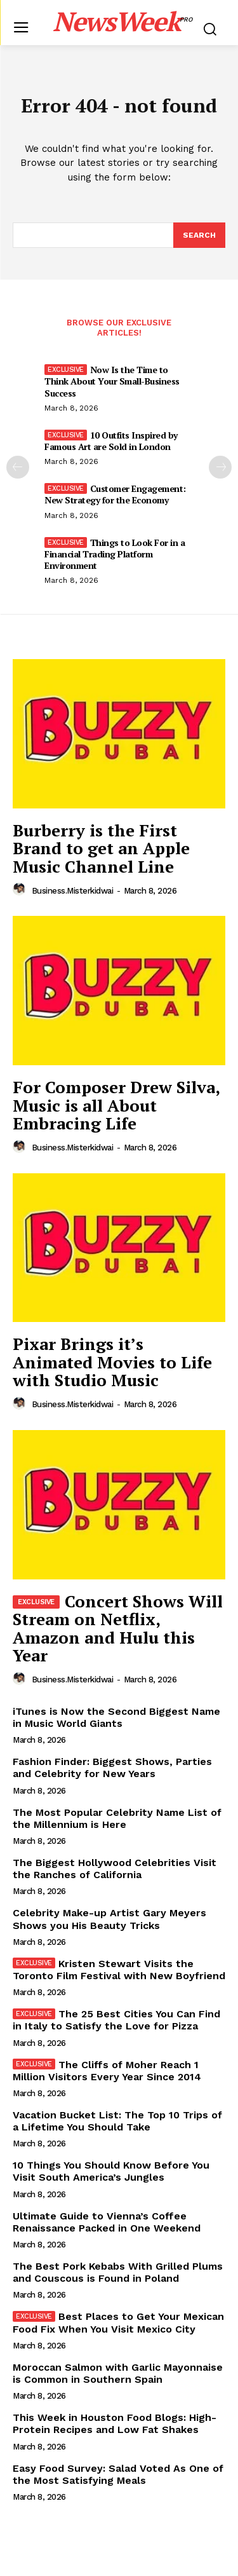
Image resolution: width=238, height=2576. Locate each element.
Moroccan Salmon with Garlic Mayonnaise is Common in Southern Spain (118, 2373)
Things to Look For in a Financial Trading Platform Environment (114, 553)
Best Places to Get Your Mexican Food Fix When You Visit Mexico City (118, 2322)
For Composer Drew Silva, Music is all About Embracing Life (116, 1105)
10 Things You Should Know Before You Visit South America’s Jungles (111, 2171)
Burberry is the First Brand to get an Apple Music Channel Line (101, 848)
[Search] (199, 235)
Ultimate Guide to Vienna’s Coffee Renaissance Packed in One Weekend (107, 2222)
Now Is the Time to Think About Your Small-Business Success (112, 381)
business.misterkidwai (73, 891)
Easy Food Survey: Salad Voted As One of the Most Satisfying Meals (118, 2474)
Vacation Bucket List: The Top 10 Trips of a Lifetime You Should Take (117, 2121)
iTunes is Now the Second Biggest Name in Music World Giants (116, 1717)
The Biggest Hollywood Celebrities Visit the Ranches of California (114, 1869)
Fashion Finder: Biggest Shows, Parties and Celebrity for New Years (112, 1767)
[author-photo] (21, 890)
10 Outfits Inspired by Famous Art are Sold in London (111, 441)
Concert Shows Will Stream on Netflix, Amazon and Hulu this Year (118, 1628)
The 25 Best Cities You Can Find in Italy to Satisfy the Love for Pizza (116, 2020)
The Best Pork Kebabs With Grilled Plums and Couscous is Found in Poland (118, 2272)
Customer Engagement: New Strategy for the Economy (115, 494)
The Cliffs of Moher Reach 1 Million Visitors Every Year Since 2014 (107, 2071)
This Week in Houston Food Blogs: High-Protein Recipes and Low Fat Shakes (114, 2423)
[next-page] (220, 467)
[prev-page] (17, 467)
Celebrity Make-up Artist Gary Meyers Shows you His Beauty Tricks (109, 1919)
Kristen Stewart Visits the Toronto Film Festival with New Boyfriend (119, 1970)
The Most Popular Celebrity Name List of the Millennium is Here (117, 1818)
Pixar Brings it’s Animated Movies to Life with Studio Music (112, 1362)
